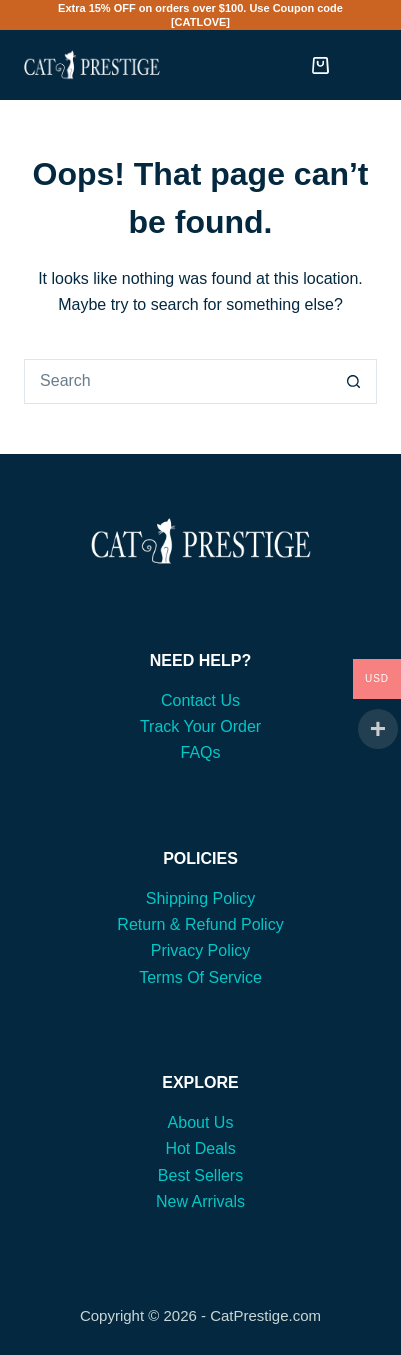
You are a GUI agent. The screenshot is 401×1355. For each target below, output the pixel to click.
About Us (201, 1122)
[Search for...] (178, 381)
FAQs (200, 752)
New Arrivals (200, 1201)
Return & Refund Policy (200, 924)
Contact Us (200, 700)
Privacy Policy (201, 950)
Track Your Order (200, 726)
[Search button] (354, 381)
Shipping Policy (200, 898)
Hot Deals (200, 1148)
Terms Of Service (200, 977)
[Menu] (368, 65)
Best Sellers (200, 1175)
